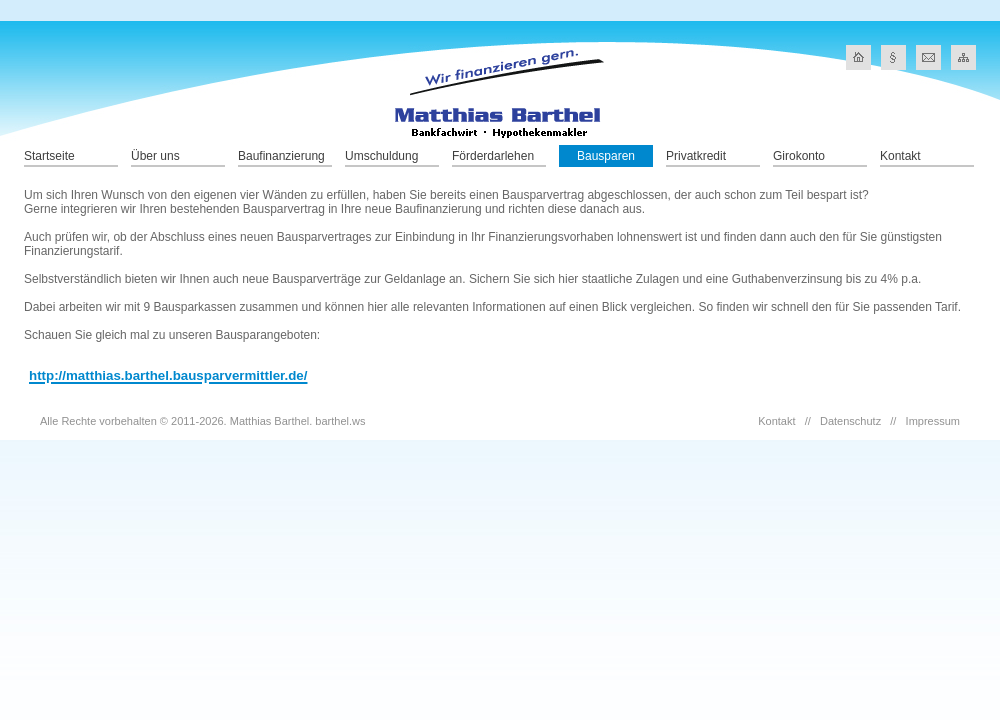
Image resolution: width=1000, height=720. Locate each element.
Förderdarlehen (493, 156)
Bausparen (606, 156)
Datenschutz (850, 421)
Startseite (49, 156)
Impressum (933, 421)
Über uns (155, 156)
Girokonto (799, 156)
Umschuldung (381, 156)
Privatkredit (696, 156)
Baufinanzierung (281, 156)
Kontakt (900, 156)
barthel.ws (340, 421)
